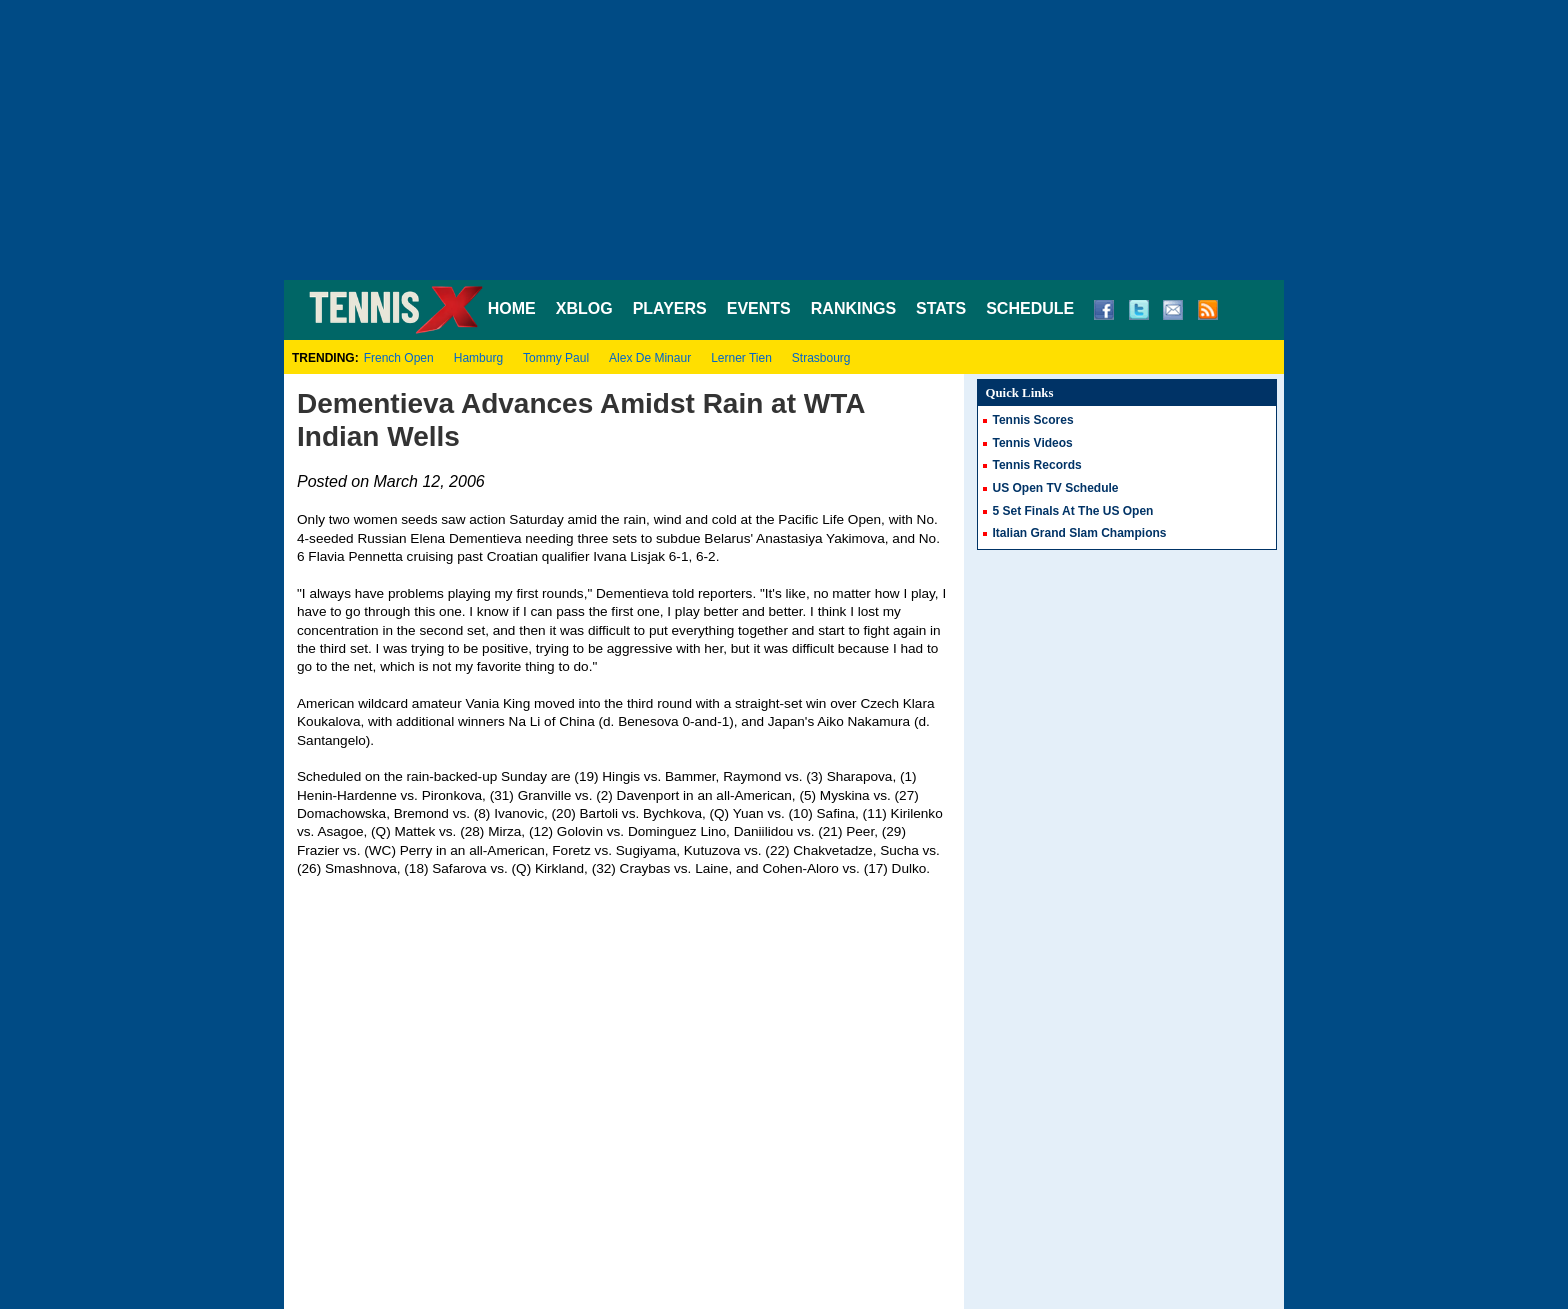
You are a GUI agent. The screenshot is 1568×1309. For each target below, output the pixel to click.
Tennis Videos (1033, 443)
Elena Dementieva (465, 538)
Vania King (497, 703)
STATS (941, 308)
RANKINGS (853, 308)
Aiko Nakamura (863, 721)
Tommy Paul (556, 358)
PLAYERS (670, 308)
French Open (399, 358)
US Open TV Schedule (1056, 488)
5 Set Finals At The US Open (1073, 511)
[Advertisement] (784, 140)
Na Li (525, 721)
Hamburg (478, 358)
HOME (512, 308)
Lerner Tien (741, 358)
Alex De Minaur (650, 358)
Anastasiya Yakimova (820, 538)
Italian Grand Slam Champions (1080, 533)
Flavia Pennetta (355, 556)
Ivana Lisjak (629, 556)
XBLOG (584, 308)
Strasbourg (821, 358)
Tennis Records (1037, 465)
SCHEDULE (1030, 308)
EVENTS (759, 308)
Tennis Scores (1033, 420)
